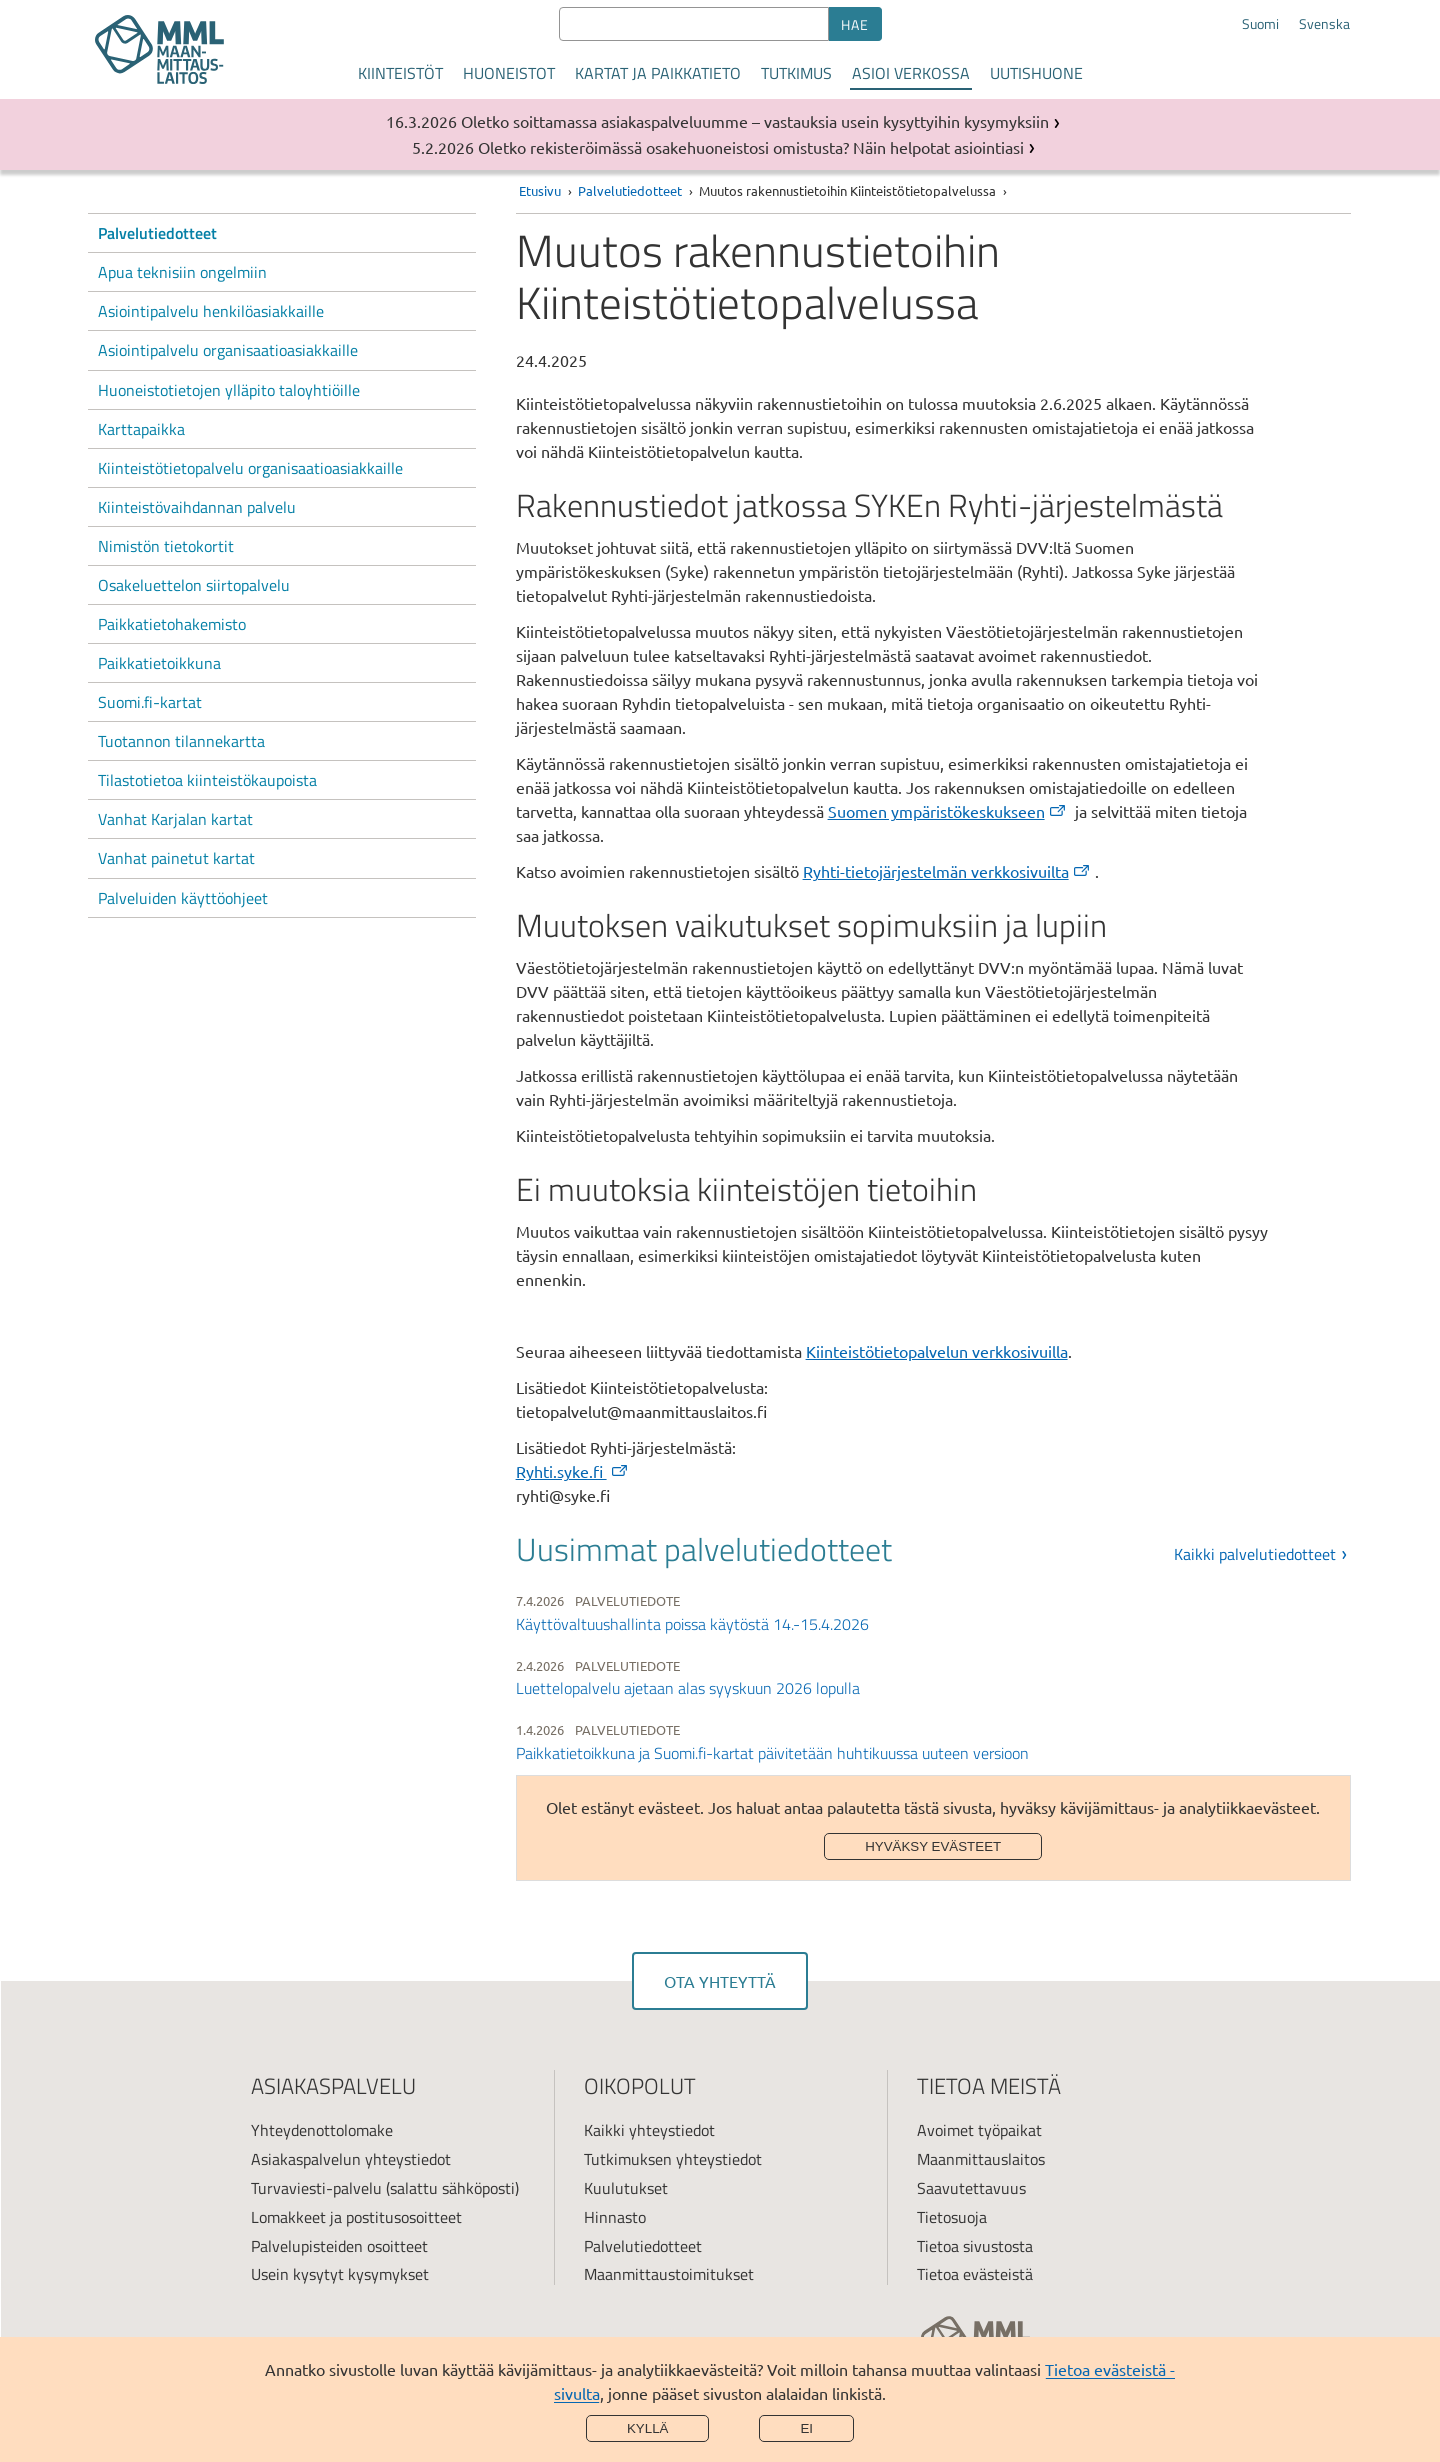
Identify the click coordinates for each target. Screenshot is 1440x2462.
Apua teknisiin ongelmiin (182, 272)
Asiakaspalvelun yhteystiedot (351, 2159)
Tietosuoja (952, 2217)
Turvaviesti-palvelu (316, 2188)
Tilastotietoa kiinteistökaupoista (207, 780)
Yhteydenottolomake (322, 2130)
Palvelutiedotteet (157, 233)
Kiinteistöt (400, 73)
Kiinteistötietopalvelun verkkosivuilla (937, 1351)
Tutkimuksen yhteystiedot (673, 2159)
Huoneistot (509, 73)
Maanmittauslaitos (981, 2159)
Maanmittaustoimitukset (669, 2274)
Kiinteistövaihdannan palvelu (197, 507)
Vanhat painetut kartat (176, 858)
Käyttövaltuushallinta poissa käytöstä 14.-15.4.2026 (692, 1624)
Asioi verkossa (911, 73)
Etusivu (540, 190)
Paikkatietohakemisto (172, 624)
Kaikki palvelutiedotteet (1255, 1554)
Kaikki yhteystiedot (649, 2130)
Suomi (1260, 24)
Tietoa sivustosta (975, 2246)
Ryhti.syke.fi (573, 1471)
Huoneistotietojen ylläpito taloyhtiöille (229, 390)
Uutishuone (1036, 73)
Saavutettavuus (971, 2188)
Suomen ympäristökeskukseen (948, 811)
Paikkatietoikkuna (159, 663)
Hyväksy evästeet (933, 1846)
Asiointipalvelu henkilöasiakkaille (211, 311)
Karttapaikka (141, 429)
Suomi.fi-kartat (150, 702)
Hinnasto (615, 2217)
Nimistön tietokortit (166, 546)
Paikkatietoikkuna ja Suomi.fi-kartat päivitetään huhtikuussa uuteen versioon (772, 1753)
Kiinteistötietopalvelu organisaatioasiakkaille (250, 468)
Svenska (1324, 24)
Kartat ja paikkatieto (658, 73)
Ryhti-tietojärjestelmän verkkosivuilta (947, 871)
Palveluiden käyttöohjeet (183, 898)
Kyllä (648, 2428)
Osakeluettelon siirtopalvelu (194, 585)
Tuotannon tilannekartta (181, 741)
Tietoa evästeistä (975, 2274)
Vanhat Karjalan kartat (175, 819)
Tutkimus (796, 73)
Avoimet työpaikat (979, 2130)
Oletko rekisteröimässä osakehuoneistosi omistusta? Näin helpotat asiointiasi (751, 147)
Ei (806, 2428)
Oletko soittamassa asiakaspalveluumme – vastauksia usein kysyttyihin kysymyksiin (755, 121)
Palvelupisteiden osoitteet (339, 2246)
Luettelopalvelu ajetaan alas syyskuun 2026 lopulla (688, 1688)
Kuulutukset (626, 2188)
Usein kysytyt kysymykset (340, 2274)
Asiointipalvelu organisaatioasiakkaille (228, 350)
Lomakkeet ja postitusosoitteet (356, 2217)
